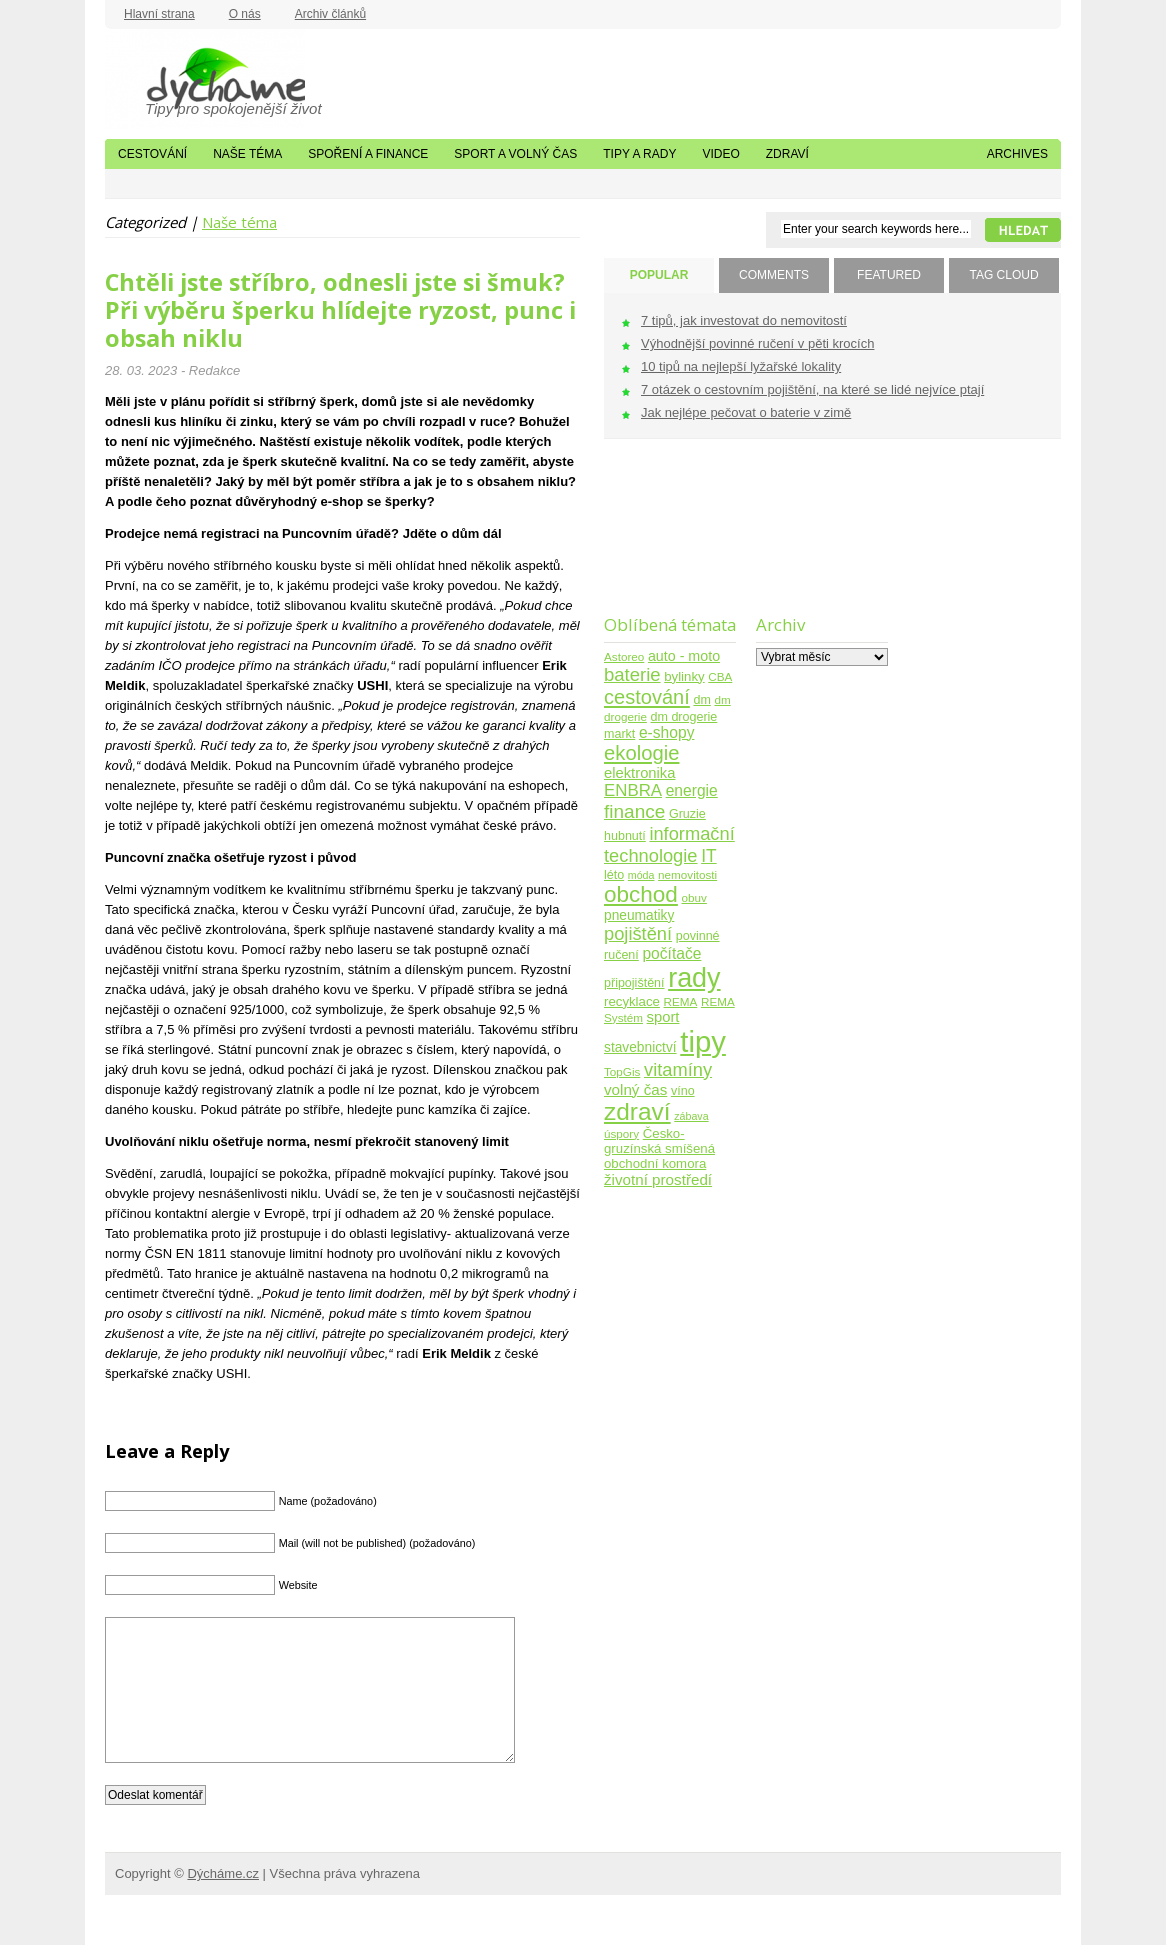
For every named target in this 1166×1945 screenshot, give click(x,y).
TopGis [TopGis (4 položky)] (622, 1071)
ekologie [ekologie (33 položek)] (641, 753)
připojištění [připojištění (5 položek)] (634, 983)
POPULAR (659, 275)
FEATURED (889, 275)
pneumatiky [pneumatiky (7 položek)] (639, 915)
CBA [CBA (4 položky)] (720, 676)
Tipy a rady (639, 154)
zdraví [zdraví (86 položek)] (637, 1111)
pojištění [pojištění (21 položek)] (638, 933)
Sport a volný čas (515, 154)
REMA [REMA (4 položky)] (681, 1001)
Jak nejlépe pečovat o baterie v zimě (746, 412)
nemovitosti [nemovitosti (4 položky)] (687, 874)
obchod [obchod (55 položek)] (641, 894)
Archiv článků (330, 14)
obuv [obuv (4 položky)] (694, 897)
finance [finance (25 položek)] (634, 811)
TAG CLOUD (1003, 275)
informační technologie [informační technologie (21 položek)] (669, 844)
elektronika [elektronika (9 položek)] (639, 773)
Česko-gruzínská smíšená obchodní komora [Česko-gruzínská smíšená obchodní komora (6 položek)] (659, 1148)
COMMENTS (774, 275)
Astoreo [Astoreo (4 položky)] (624, 656)
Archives (1017, 154)
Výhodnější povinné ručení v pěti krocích (757, 343)
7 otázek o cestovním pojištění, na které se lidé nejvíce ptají (812, 389)
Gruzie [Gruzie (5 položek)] (687, 814)
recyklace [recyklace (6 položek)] (632, 1001)
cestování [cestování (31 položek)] (647, 697)
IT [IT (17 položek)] (709, 856)
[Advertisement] (666, 539)
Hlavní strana (159, 14)
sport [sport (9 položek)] (663, 1017)
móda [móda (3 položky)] (641, 875)
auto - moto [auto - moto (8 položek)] (684, 656)
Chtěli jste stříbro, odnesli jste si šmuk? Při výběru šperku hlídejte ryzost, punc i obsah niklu (340, 310)
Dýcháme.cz (205, 79)
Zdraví (787, 154)
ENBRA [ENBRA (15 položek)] (633, 790)
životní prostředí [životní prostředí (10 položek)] (658, 1179)
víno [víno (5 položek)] (683, 1091)
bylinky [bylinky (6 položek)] (684, 676)
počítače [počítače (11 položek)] (671, 953)
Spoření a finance (368, 154)
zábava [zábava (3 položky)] (691, 1116)
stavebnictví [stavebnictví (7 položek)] (640, 1047)
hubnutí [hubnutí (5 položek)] (625, 836)
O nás (245, 14)
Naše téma (247, 154)
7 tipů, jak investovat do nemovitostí (744, 320)
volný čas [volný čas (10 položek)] (635, 1089)
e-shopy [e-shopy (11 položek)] (667, 732)
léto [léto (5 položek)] (614, 875)
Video (720, 154)
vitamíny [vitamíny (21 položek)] (678, 1069)
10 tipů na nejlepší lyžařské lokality (741, 366)
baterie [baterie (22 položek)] (632, 674)
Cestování (152, 154)
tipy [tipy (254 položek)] (703, 1041)
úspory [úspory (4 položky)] (621, 1133)
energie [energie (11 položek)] (692, 790)
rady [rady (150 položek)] (694, 978)
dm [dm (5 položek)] (701, 700)
